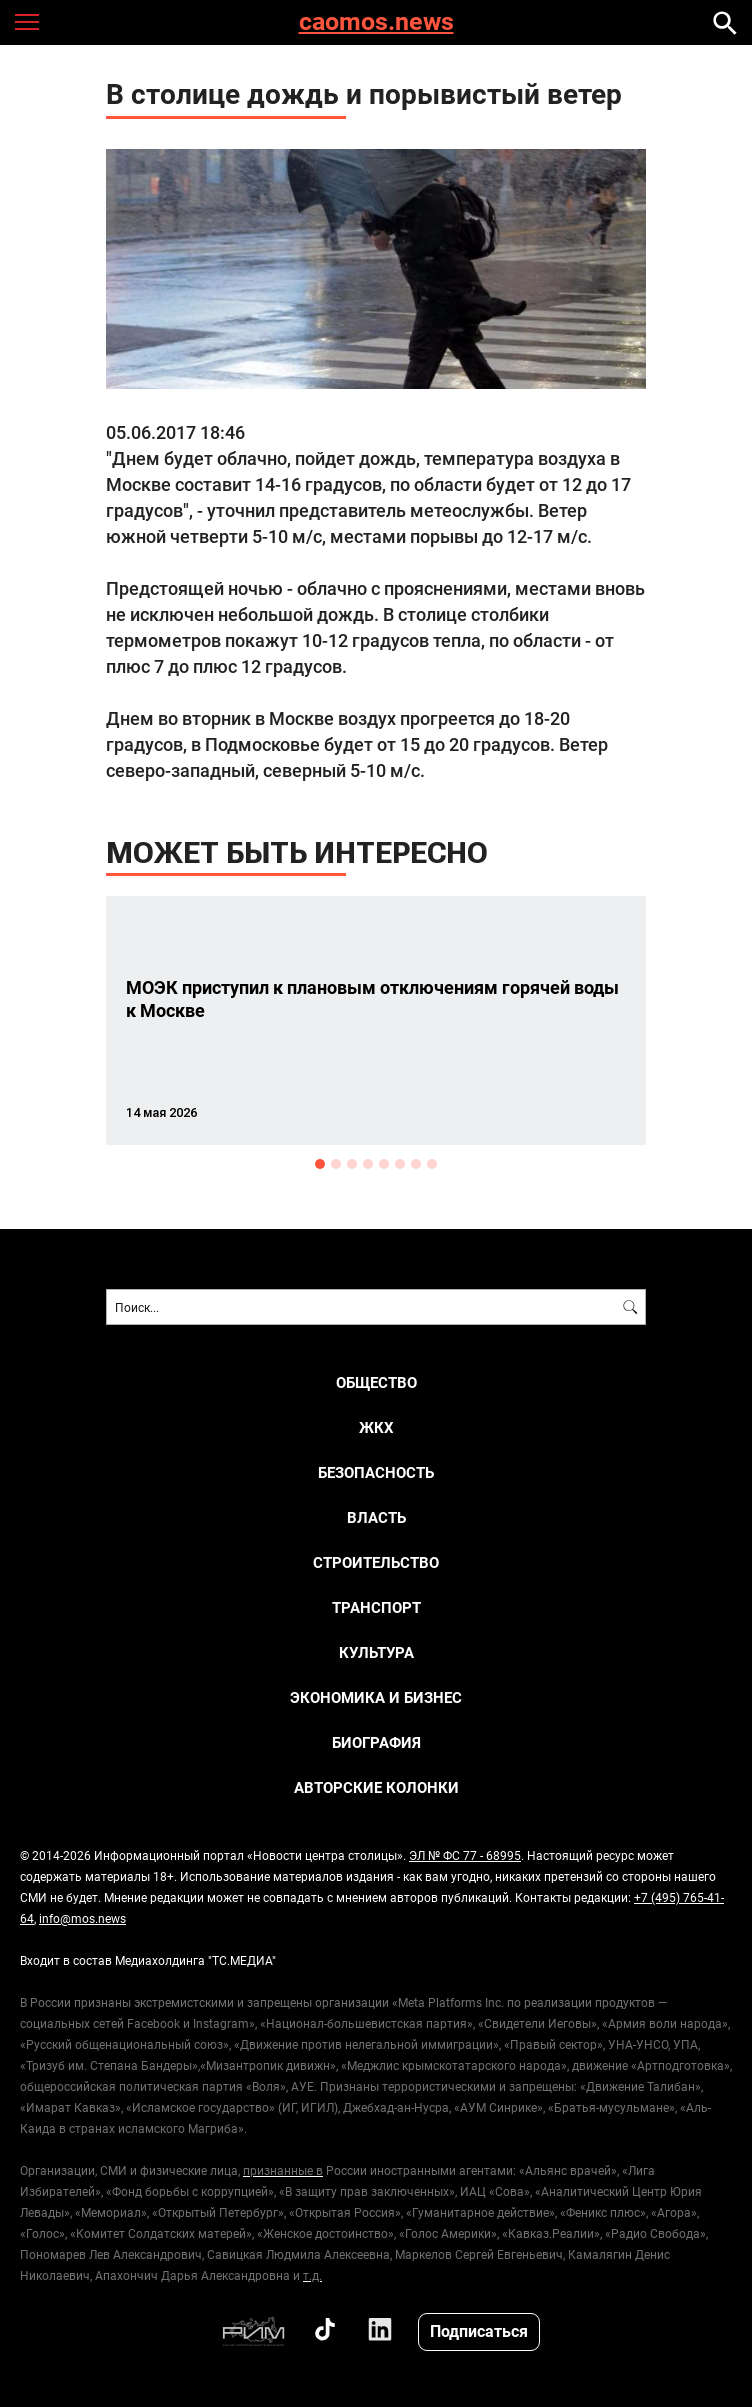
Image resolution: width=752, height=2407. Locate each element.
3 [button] (352, 1164)
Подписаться (479, 2330)
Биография (376, 1742)
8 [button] (432, 1164)
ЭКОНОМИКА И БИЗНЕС (376, 1697)
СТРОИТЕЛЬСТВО (376, 1562)
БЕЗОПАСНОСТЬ (376, 1472)
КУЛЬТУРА (376, 1652)
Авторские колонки (376, 1787)
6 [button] (400, 1164)
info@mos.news (82, 1918)
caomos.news (376, 22)
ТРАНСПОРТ (376, 1607)
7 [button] (416, 1164)
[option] (376, 1020)
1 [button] (320, 1164)
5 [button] (384, 1164)
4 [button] (368, 1164)
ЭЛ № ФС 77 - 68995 (465, 1855)
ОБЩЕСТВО (376, 1382)
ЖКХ (376, 1427)
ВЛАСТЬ (376, 1517)
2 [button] (336, 1164)
